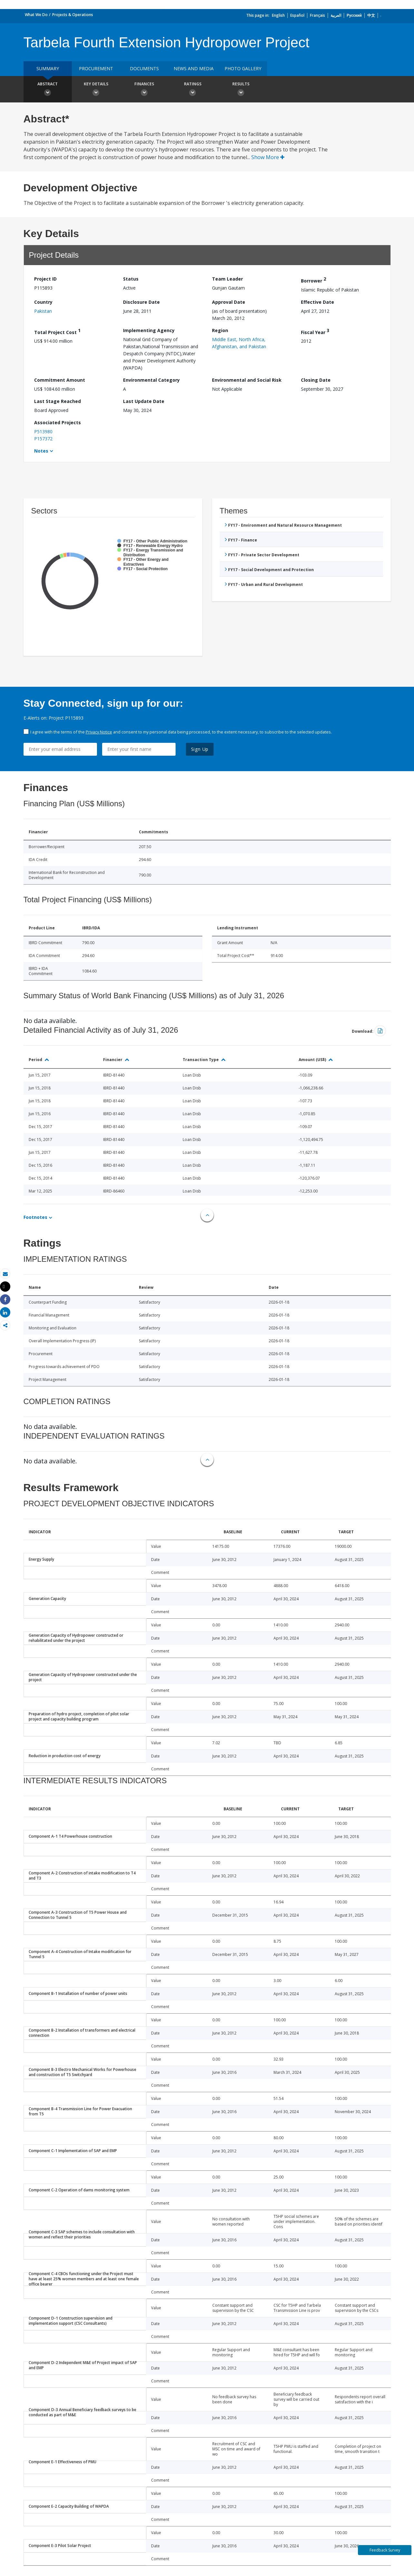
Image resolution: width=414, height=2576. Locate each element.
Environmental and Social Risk (247, 380)
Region (220, 330)
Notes (41, 451)
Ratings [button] (193, 90)
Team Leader (227, 279)
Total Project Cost (57, 331)
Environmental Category (151, 380)
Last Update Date (143, 401)
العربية (336, 15)
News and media (194, 68)
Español (297, 15)
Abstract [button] (48, 90)
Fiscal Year (315, 331)
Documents (144, 68)
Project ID (45, 279)
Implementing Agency (149, 330)
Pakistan (43, 311)
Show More (267, 157)
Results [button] (241, 90)
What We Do (36, 14)
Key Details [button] (96, 90)
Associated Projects (57, 422)
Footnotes (35, 1217)
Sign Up (200, 749)
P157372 (43, 439)
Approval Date (228, 302)
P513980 (43, 431)
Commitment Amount (59, 380)
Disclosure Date (141, 302)
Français (317, 15)
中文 (371, 15)
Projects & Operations (72, 14)
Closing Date (316, 380)
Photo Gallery (243, 68)
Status (131, 279)
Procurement (96, 68)
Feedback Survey (385, 2550)
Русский (354, 15)
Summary (47, 68)
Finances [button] (144, 90)
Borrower (313, 280)
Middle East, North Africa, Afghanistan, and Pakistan (239, 343)
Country (43, 302)
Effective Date (317, 302)
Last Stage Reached (57, 401)
